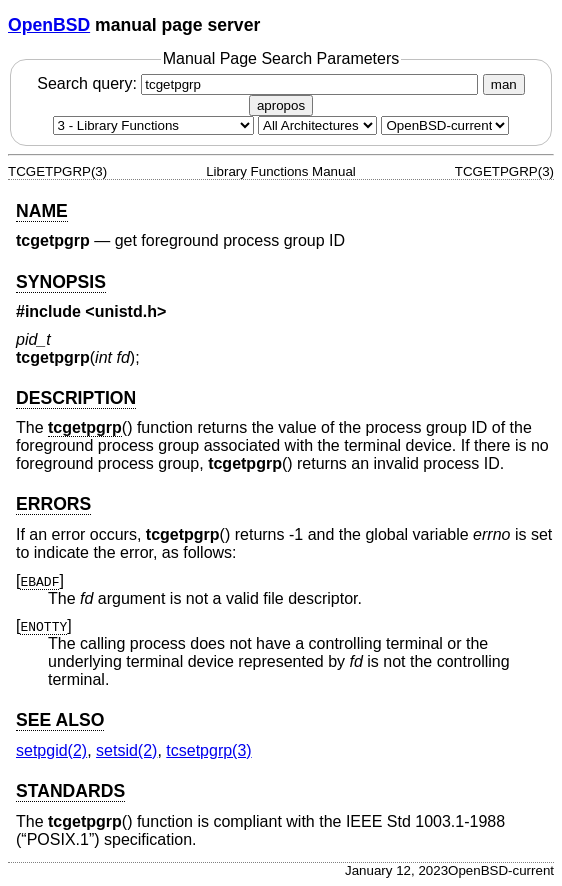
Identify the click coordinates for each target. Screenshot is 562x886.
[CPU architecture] (317, 125)
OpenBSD (49, 25)
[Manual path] (445, 125)
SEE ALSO (60, 720)
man (504, 84)
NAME (42, 211)
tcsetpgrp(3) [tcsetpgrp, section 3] (208, 750)
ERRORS (53, 504)
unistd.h (126, 311)
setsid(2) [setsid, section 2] (126, 750)
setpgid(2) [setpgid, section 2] (51, 750)
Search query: (260, 83)
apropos (281, 105)
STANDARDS (70, 791)
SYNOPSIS (61, 282)
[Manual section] (153, 125)
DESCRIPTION (76, 398)
